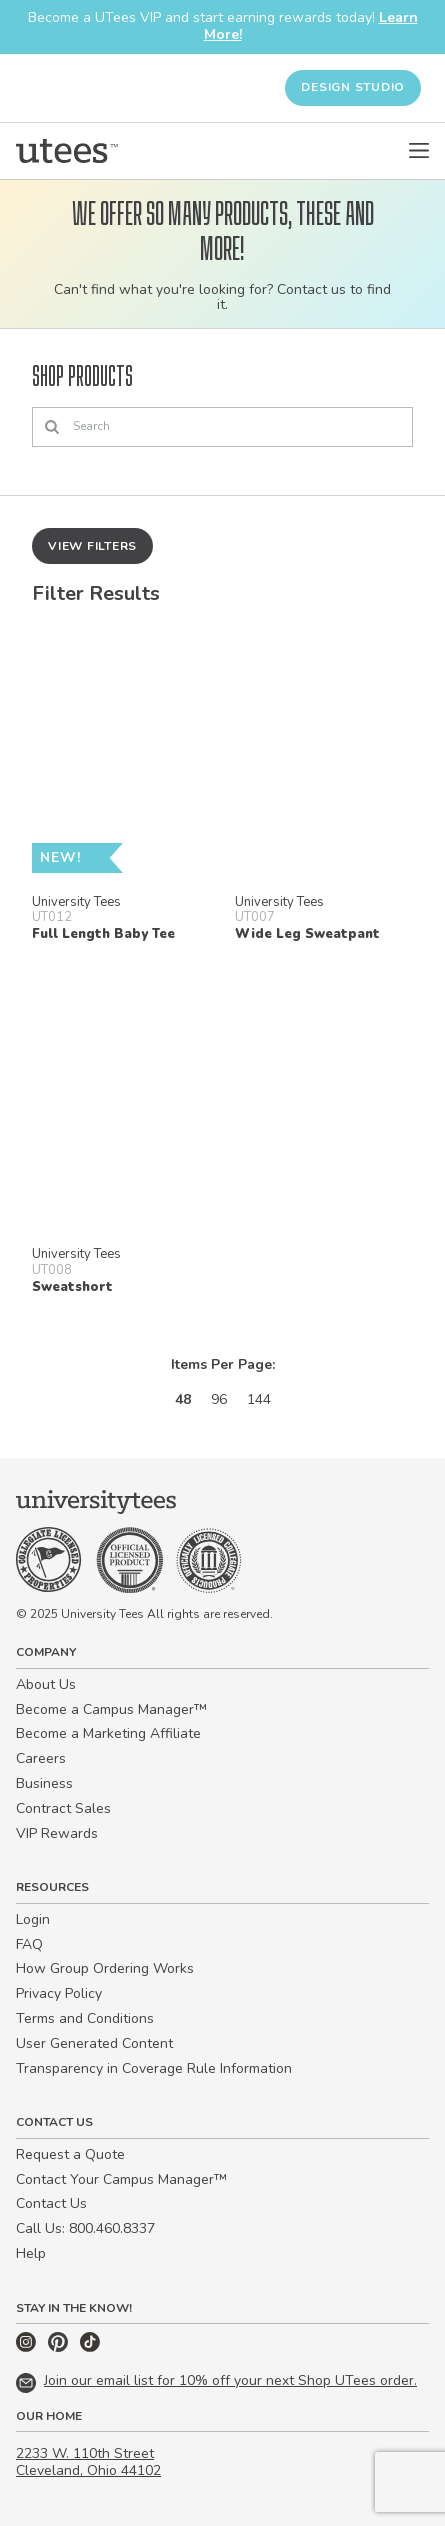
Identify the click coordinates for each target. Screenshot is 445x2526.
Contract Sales (63, 1808)
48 (183, 1399)
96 (219, 1399)
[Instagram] (28, 2347)
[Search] (222, 427)
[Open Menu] (419, 151)
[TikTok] (90, 2347)
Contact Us (51, 2203)
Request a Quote (70, 2154)
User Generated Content (94, 2043)
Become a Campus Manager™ (111, 1709)
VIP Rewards (57, 1833)
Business (44, 1783)
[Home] (67, 151)
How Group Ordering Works (105, 1968)
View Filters (92, 546)
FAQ (29, 1944)
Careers (41, 1758)
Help (31, 2253)
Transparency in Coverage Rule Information (154, 2068)
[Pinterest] (60, 2347)
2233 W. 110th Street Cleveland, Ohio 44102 (88, 2462)
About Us (46, 1684)
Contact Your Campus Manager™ (121, 2179)
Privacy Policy (59, 1993)
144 (259, 1399)
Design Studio (353, 87)
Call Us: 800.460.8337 (85, 2228)
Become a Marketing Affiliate (108, 1733)
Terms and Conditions (85, 2018)
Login (33, 1919)
